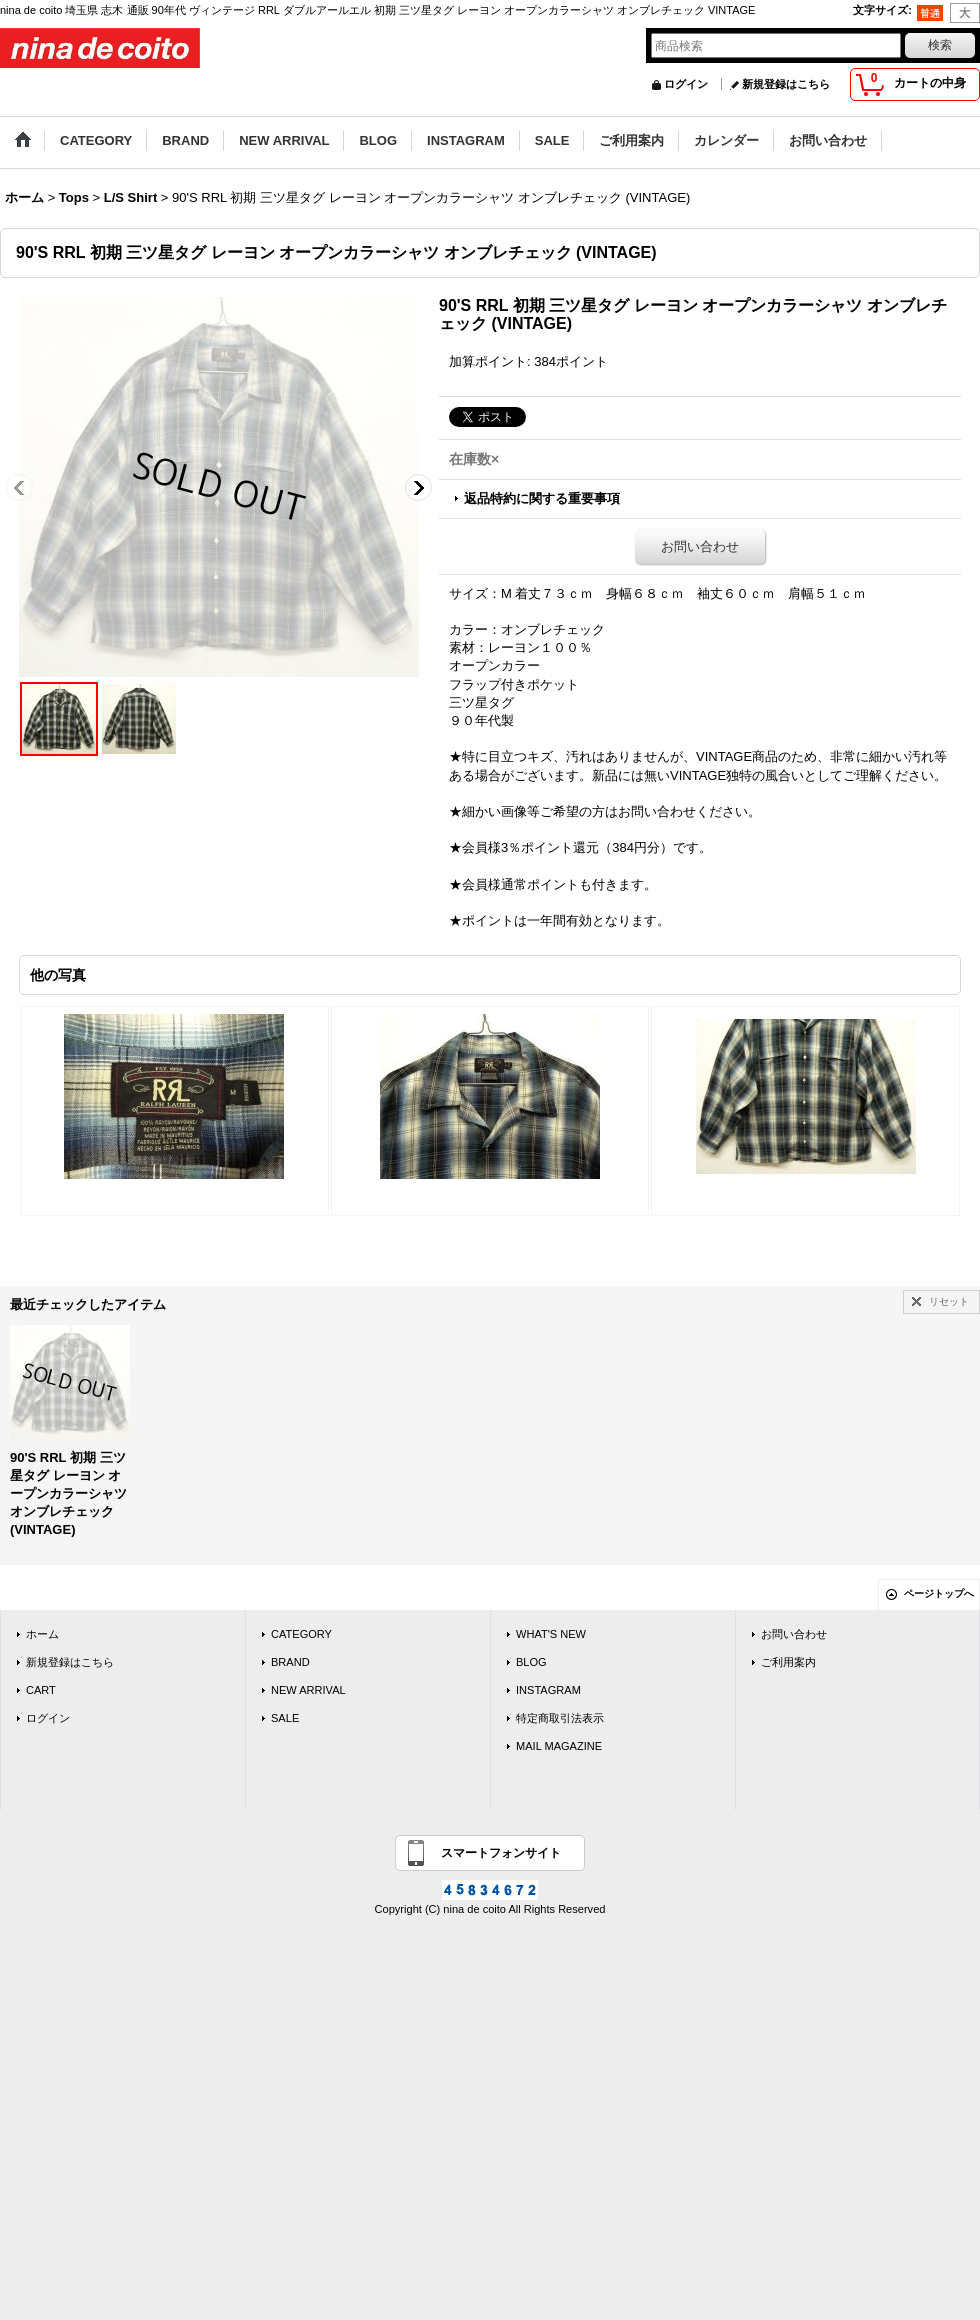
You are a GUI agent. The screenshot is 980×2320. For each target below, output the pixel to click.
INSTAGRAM (548, 1690)
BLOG (531, 1662)
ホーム (42, 1634)
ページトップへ (939, 1593)
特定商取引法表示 (560, 1718)
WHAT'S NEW (551, 1634)
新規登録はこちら (786, 84)
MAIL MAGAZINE (559, 1746)
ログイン (686, 84)
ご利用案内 (788, 1662)
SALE (285, 1718)
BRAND (290, 1662)
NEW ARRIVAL (308, 1690)
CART (41, 1690)
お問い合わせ (700, 546)
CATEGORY (301, 1634)
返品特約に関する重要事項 (542, 498)
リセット (949, 1301)
